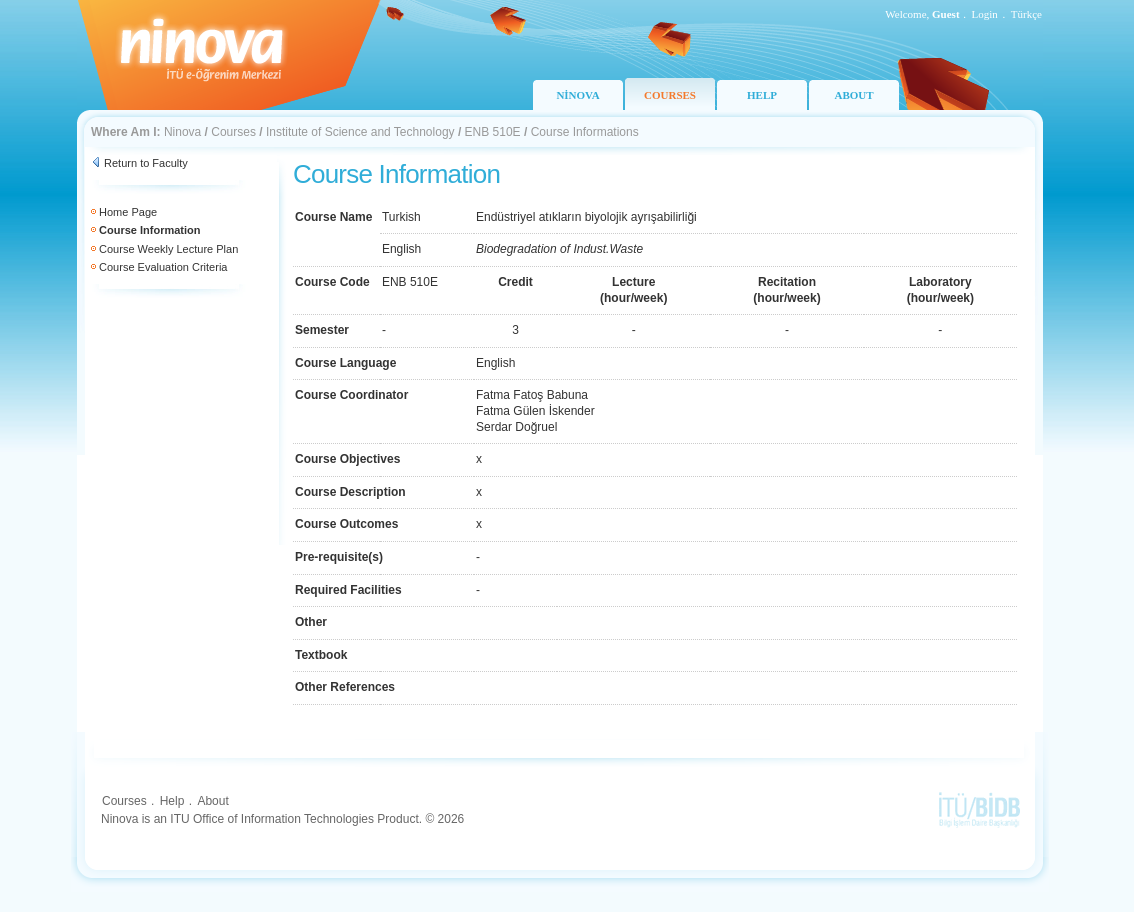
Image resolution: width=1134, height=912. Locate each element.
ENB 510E (493, 132)
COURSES (670, 95)
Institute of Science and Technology (360, 132)
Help (172, 801)
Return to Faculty (146, 163)
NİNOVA (577, 95)
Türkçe (1026, 14)
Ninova (182, 132)
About (212, 801)
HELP (762, 95)
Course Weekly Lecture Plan (168, 249)
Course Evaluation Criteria (163, 267)
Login (985, 14)
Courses (233, 132)
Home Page (128, 212)
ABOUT (853, 95)
